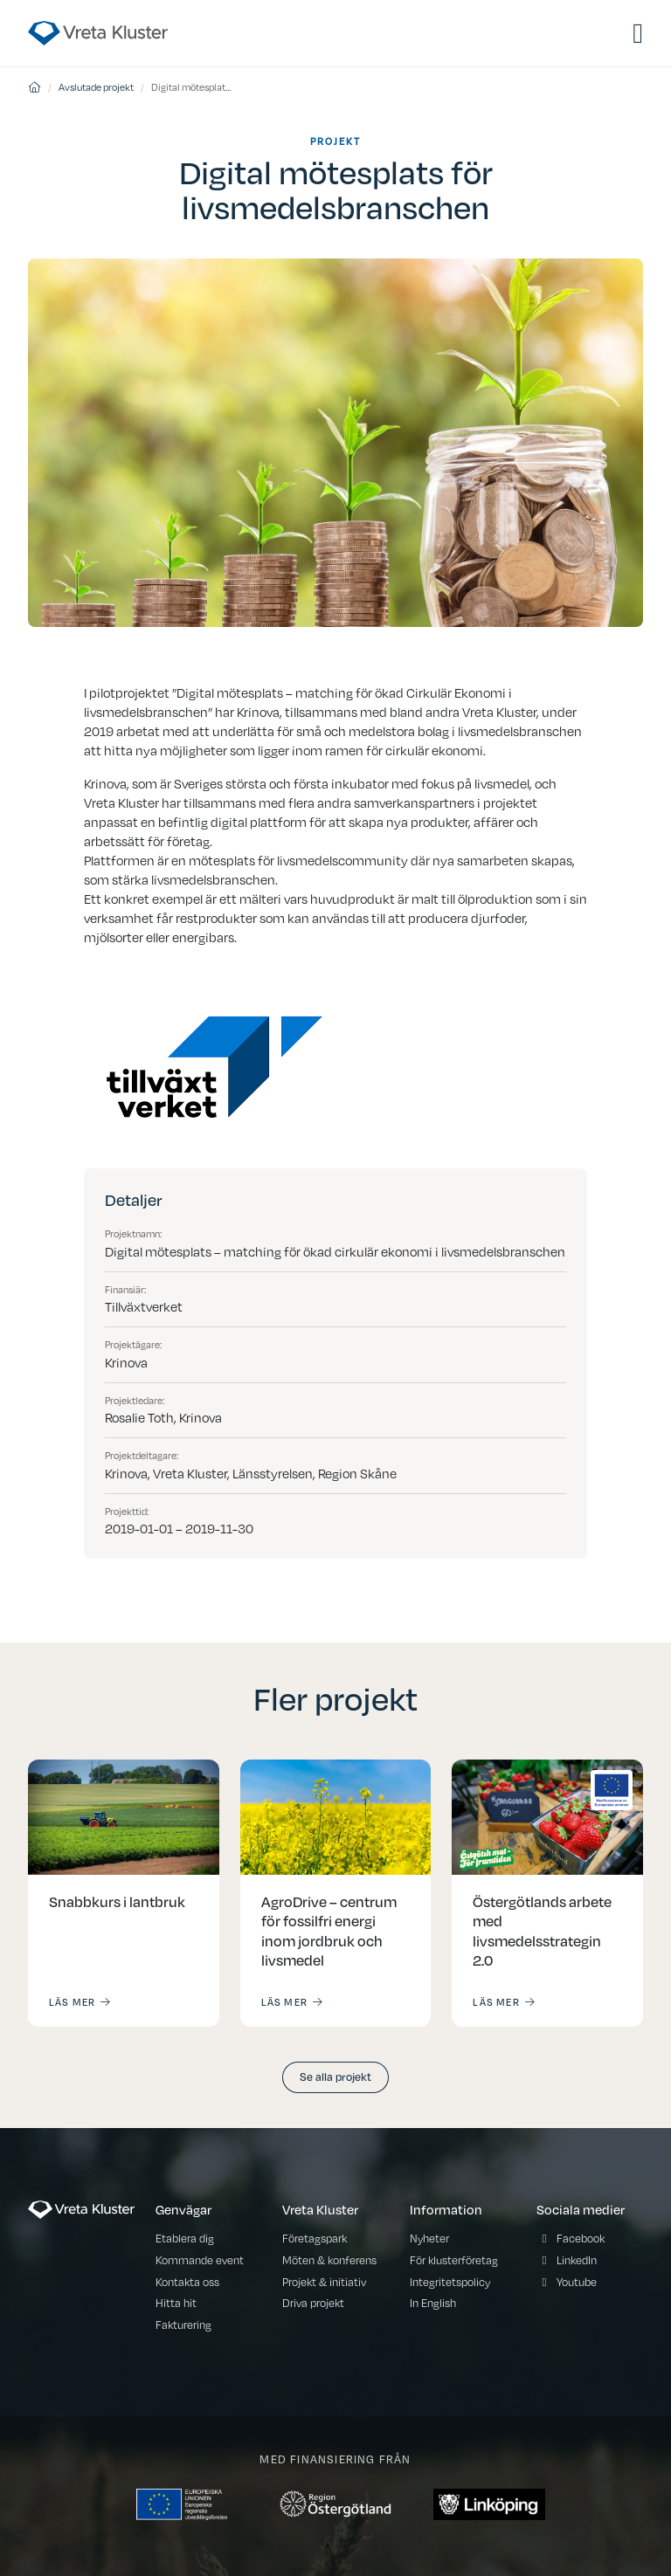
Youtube (577, 2282)
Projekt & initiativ (324, 2282)
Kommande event (200, 2260)
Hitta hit (176, 2303)
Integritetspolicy (450, 2282)
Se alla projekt (335, 2076)
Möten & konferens (329, 2260)
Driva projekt (313, 2303)
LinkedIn (577, 2260)
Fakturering (183, 2324)
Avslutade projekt (96, 87)
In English (433, 2303)
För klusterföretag (454, 2260)
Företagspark (314, 2238)
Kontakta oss (187, 2282)
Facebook (581, 2238)
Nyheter (429, 2238)
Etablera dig (185, 2238)
